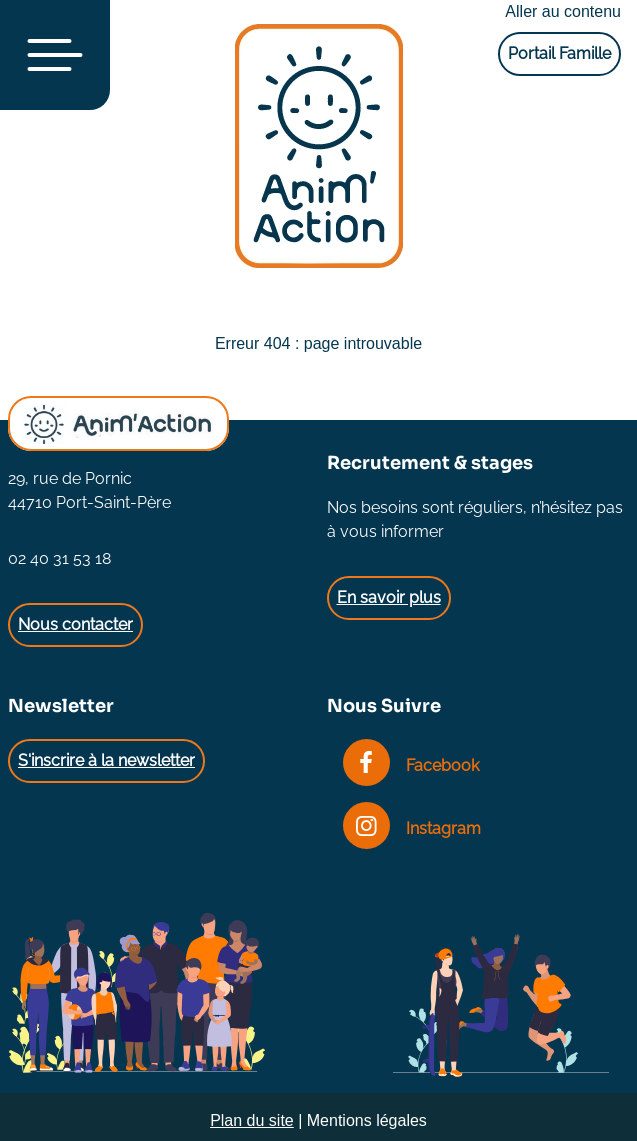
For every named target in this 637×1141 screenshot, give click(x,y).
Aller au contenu (563, 11)
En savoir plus (389, 597)
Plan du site (252, 1120)
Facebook (411, 765)
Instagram (412, 828)
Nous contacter (75, 624)
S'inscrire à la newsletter (106, 760)
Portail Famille (559, 53)
